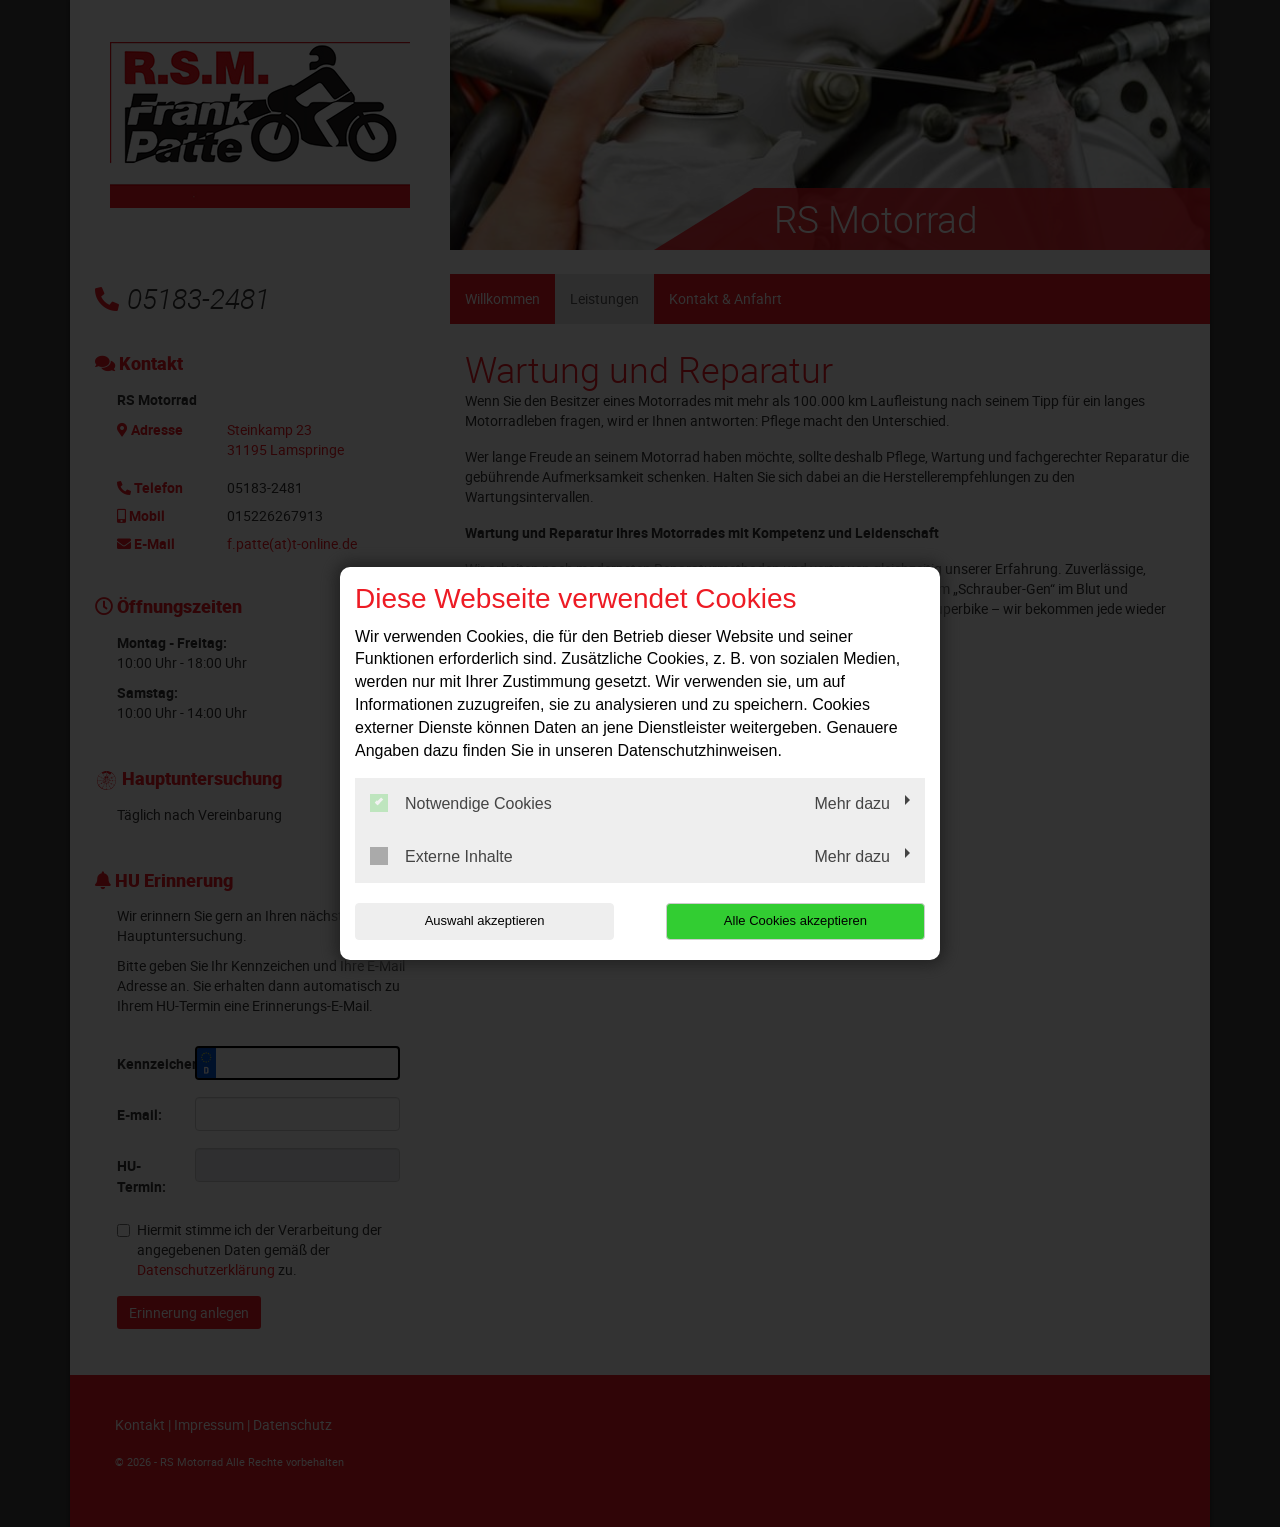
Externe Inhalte (441, 856)
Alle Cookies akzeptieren (796, 920)
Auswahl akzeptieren (483, 920)
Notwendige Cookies (461, 803)
